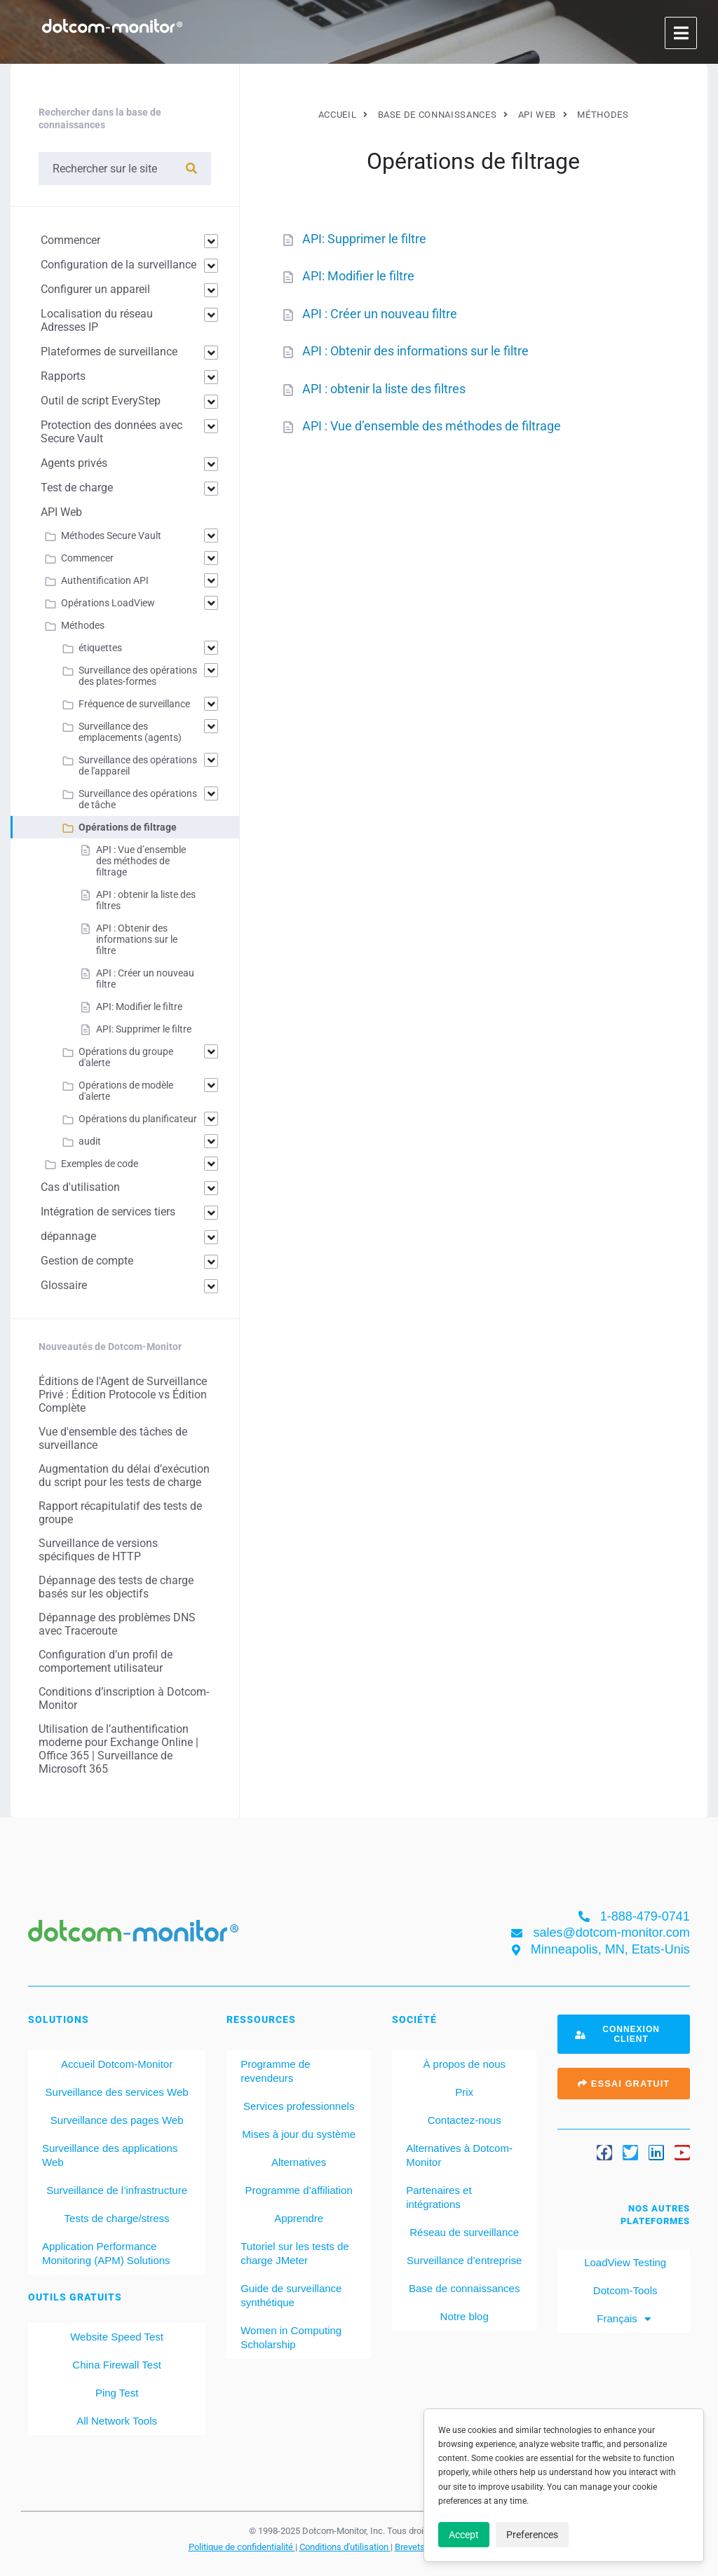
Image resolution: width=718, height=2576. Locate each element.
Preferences (532, 2534)
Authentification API (105, 580)
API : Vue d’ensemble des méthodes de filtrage (431, 425)
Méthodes (82, 625)
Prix (464, 2092)
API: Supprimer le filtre (364, 238)
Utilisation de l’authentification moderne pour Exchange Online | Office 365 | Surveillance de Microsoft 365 (118, 1749)
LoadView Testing (623, 2262)
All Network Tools (116, 2421)
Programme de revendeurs (275, 2071)
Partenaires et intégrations (438, 2197)
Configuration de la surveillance (118, 264)
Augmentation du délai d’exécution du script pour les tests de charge (124, 1475)
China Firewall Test (116, 2365)
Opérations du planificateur (138, 1118)
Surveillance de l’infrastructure (116, 2190)
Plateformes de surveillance (109, 351)
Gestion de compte (87, 1260)
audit (90, 1141)
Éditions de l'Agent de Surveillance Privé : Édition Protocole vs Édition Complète (123, 1395)
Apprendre (298, 2218)
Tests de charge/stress (117, 2218)
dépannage (68, 1236)
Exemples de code (99, 1163)
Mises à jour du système (298, 2134)
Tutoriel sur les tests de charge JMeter (295, 2253)
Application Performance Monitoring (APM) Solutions (106, 2253)
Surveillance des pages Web (117, 2120)
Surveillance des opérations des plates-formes (138, 676)
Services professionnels (298, 2106)
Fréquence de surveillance (134, 703)
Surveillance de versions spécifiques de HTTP (98, 1549)
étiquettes (100, 647)
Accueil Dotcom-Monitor (116, 2064)
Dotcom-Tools (624, 2290)
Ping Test (116, 2393)
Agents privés (74, 463)
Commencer (70, 240)
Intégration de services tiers (108, 1211)
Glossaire (64, 1285)
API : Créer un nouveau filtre (379, 313)
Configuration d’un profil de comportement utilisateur (105, 1661)
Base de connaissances (464, 2288)
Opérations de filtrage (128, 827)
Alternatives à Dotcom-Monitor (459, 2155)
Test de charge (77, 487)
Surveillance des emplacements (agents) (130, 732)
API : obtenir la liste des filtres (384, 388)
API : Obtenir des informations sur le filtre (415, 350)
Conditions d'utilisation (345, 2546)
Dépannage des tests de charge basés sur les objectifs (116, 1587)
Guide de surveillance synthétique (291, 2295)
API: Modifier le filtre (358, 275)
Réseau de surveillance (464, 2232)
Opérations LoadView (108, 602)
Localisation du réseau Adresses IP (97, 320)
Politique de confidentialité (242, 2546)
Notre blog (464, 2316)
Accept (464, 2534)
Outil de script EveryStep (101, 400)
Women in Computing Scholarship (291, 2337)
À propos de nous (464, 2064)
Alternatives (298, 2162)
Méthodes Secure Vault (111, 535)
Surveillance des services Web (117, 2092)
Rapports (63, 376)
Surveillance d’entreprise (464, 2260)
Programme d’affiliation (299, 2190)
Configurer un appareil (95, 289)
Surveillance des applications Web (109, 2155)
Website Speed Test (116, 2337)
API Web (61, 512)
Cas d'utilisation (80, 1187)
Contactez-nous (464, 2120)
